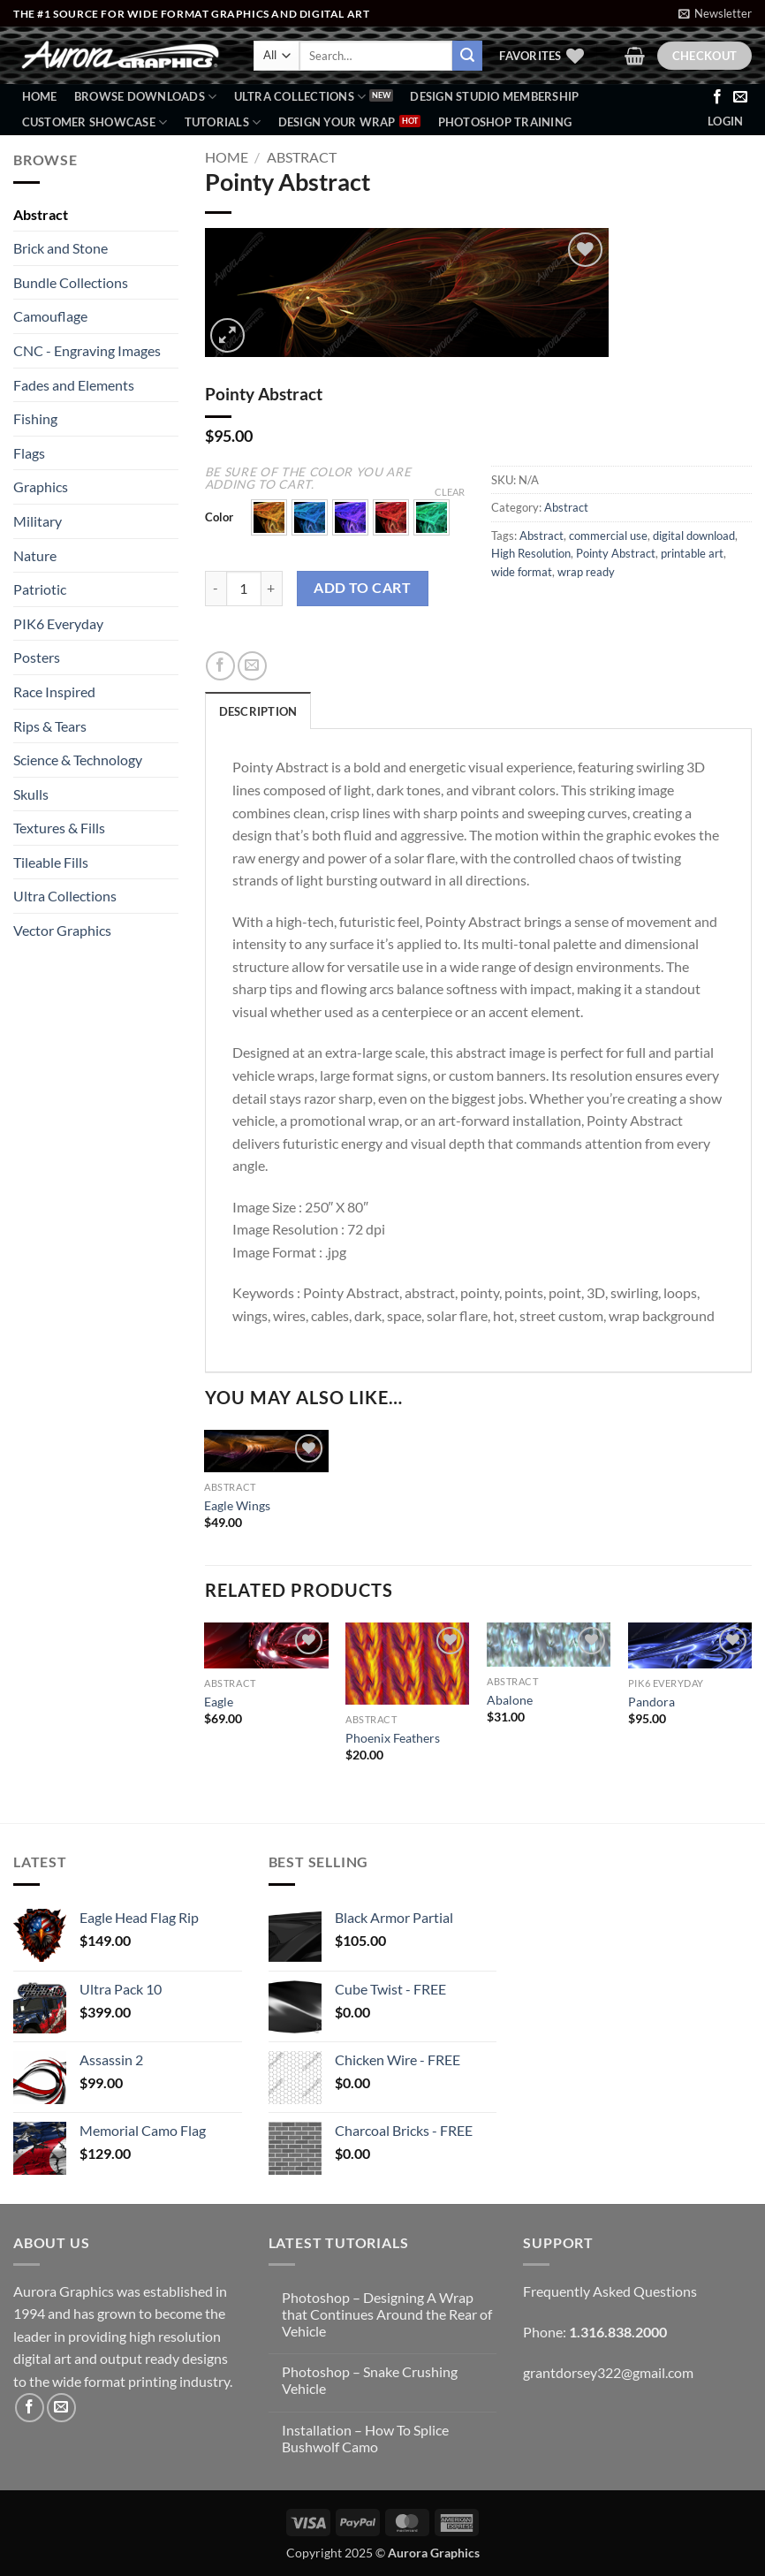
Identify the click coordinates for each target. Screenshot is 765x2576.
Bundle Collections (70, 282)
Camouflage (50, 316)
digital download (694, 535)
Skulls (31, 794)
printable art (692, 553)
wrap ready (586, 572)
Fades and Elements (73, 384)
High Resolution (531, 553)
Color (219, 518)
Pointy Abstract (615, 553)
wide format (521, 572)
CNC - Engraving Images (87, 350)
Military (37, 521)
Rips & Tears (50, 726)
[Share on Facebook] (220, 665)
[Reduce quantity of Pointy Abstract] (215, 588)
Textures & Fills (59, 827)
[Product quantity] (243, 588)
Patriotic (39, 589)
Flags (29, 453)
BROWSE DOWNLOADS (145, 96)
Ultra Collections (300, 96)
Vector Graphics (62, 930)
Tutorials (223, 122)
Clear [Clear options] (450, 492)
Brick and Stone (60, 247)
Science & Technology (77, 759)
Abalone (510, 1699)
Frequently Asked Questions (610, 2291)
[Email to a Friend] (252, 665)
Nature (35, 555)
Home (39, 96)
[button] (715, 13)
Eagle (218, 1701)
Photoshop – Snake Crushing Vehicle (370, 2380)
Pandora (651, 1701)
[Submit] (467, 56)
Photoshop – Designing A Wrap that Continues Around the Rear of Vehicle (387, 2314)
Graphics (40, 486)
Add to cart (362, 588)
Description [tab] (258, 711)
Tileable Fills (50, 862)
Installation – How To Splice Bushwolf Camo (365, 2438)
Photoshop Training (505, 122)
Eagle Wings (237, 1505)
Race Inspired (54, 691)
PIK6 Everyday (58, 623)
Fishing (35, 418)
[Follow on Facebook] (717, 97)
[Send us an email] (740, 97)
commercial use (608, 535)
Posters (36, 657)
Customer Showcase (95, 122)
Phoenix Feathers (392, 1737)
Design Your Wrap (337, 122)
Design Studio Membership (494, 96)
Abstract (40, 214)
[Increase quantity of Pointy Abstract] (272, 588)
